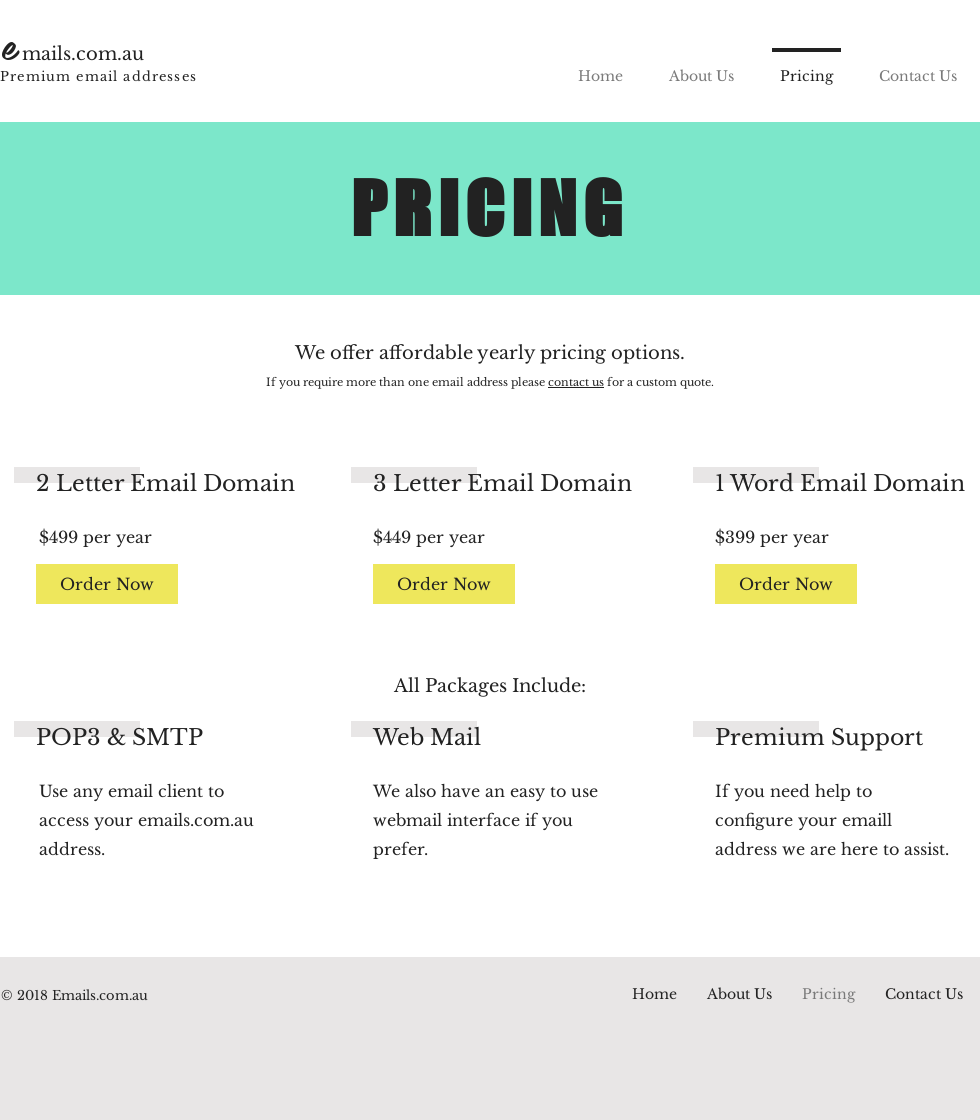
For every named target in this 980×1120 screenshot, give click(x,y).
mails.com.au (83, 54)
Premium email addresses (98, 76)
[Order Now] (107, 584)
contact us (576, 382)
